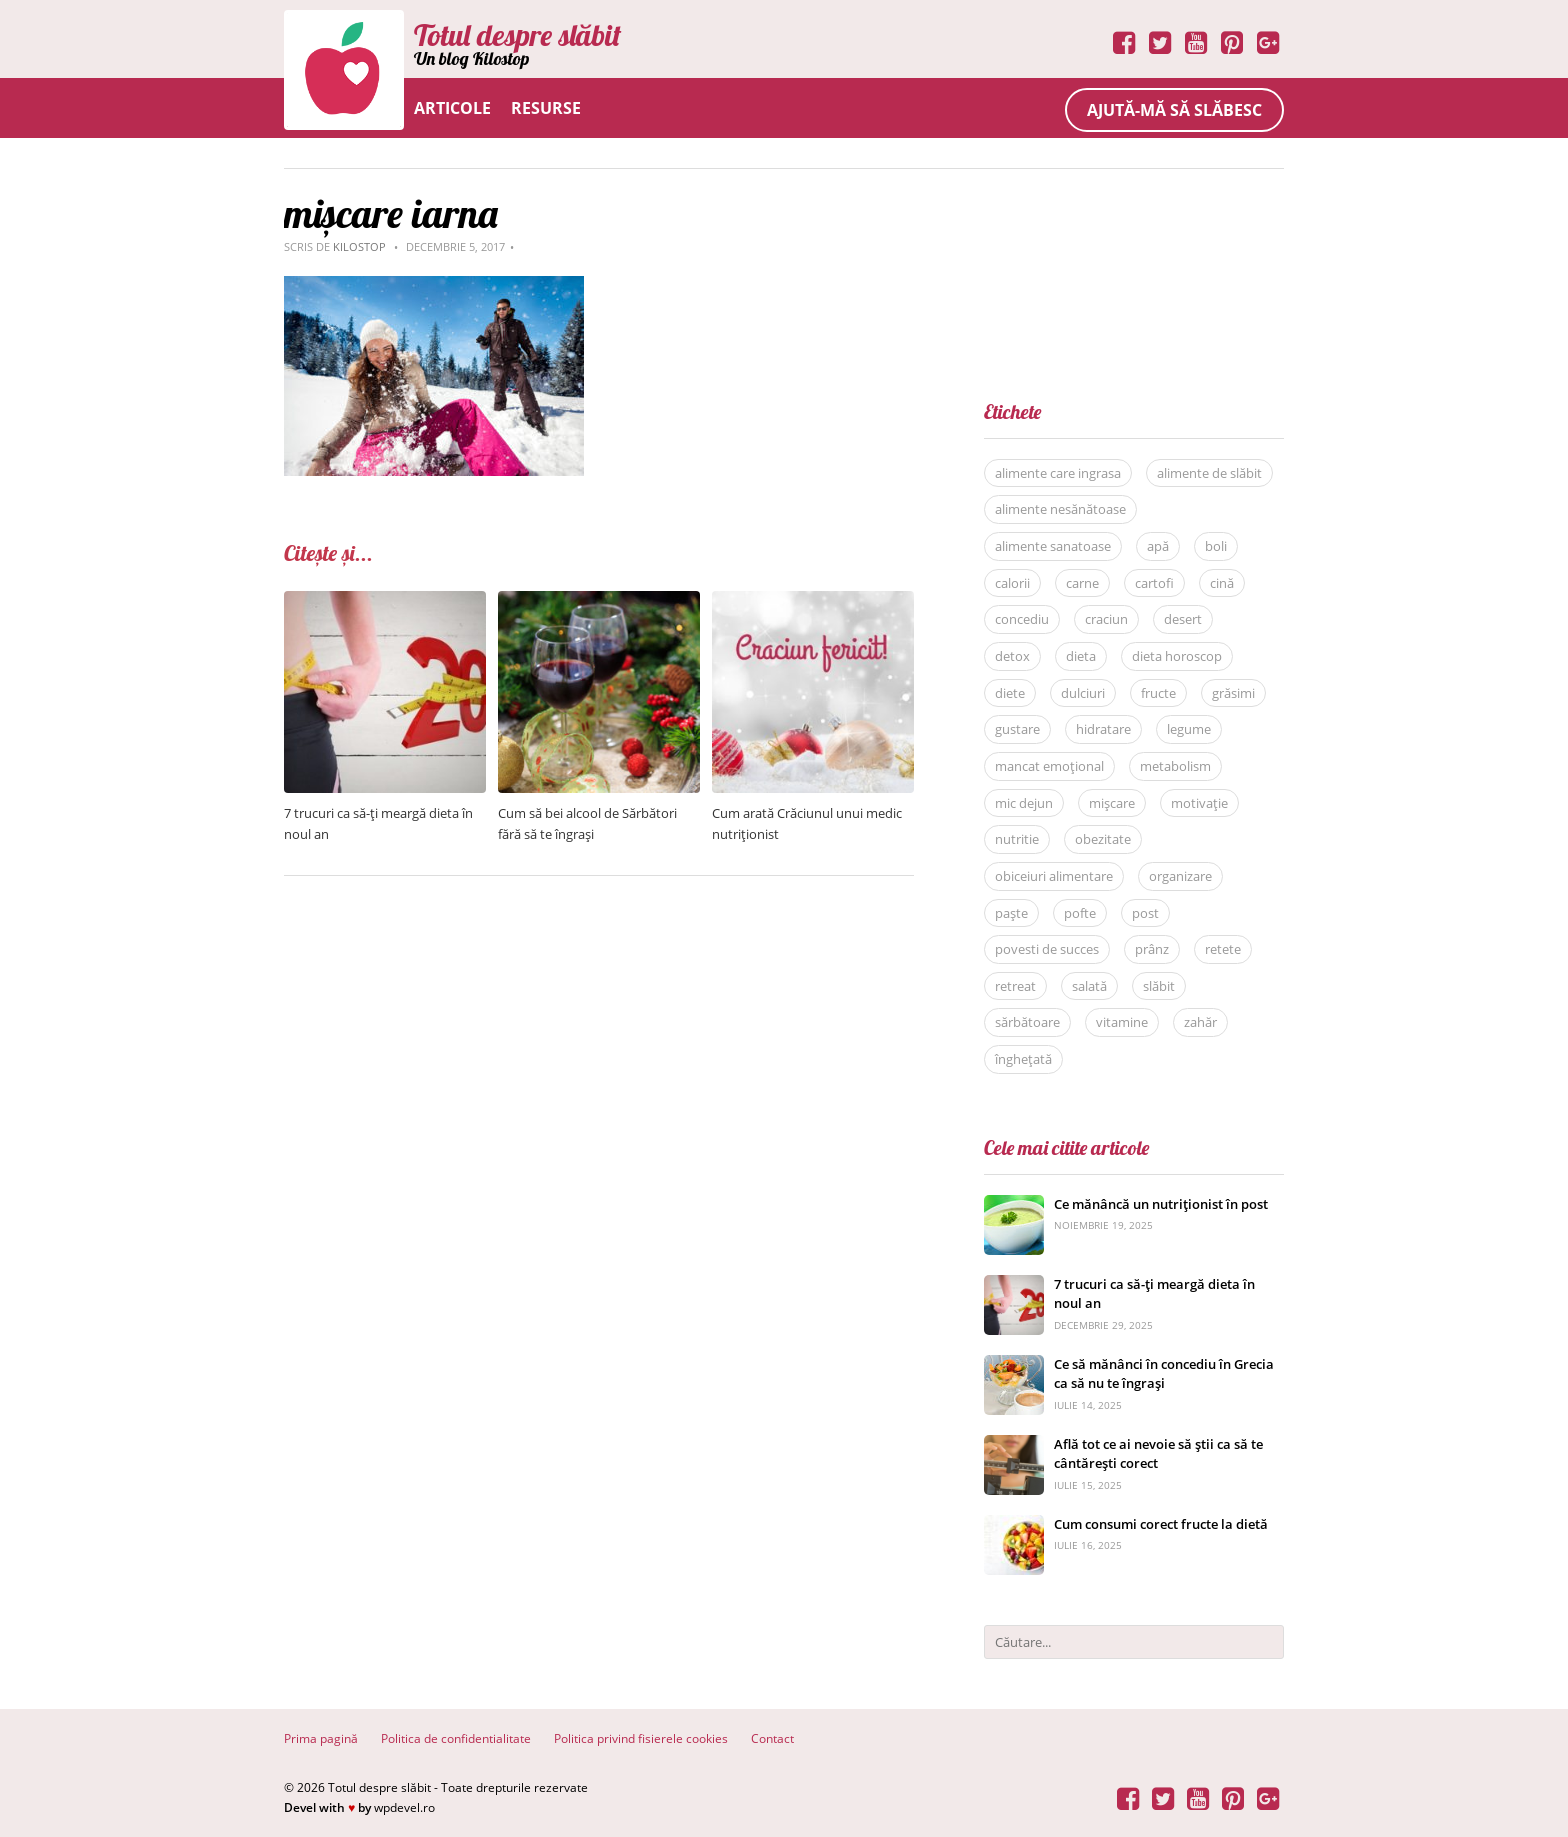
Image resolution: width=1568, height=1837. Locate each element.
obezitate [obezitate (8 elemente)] (1103, 839)
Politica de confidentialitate (456, 1738)
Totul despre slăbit (517, 35)
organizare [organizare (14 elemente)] (1180, 876)
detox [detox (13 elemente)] (1012, 656)
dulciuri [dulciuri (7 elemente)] (1083, 693)
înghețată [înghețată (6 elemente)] (1023, 1059)
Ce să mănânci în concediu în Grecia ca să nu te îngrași (1164, 1374)
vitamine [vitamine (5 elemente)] (1122, 1022)
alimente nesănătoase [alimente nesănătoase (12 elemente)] (1060, 509)
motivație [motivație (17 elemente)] (1199, 803)
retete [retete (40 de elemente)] (1223, 949)
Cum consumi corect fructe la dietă (1161, 1524)
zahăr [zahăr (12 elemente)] (1200, 1022)
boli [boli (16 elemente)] (1216, 546)
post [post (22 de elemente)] (1145, 913)
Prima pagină (321, 1738)
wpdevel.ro (404, 1807)
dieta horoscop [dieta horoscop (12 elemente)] (1177, 656)
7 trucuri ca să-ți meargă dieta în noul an (1154, 1294)
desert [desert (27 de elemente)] (1183, 619)
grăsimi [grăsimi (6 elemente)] (1233, 693)
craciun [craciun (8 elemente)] (1106, 619)
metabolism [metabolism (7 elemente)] (1175, 766)
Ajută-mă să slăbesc (1174, 110)
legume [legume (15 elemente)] (1189, 729)
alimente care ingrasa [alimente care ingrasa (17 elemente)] (1058, 473)
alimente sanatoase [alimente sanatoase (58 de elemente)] (1053, 546)
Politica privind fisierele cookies (641, 1738)
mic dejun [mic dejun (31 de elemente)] (1024, 803)
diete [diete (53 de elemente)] (1010, 693)
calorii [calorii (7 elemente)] (1012, 583)
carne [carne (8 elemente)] (1082, 583)
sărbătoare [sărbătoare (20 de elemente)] (1027, 1022)
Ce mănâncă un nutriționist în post (1161, 1204)
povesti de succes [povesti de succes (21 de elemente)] (1047, 949)
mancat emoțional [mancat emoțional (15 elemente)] (1049, 766)
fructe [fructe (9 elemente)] (1158, 693)
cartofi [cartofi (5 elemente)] (1154, 583)
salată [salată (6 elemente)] (1089, 986)
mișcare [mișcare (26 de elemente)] (1112, 803)
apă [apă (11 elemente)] (1158, 546)
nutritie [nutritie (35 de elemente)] (1017, 839)
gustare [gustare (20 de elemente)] (1017, 729)
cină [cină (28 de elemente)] (1222, 583)
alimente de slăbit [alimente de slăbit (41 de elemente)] (1209, 473)
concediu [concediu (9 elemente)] (1022, 619)
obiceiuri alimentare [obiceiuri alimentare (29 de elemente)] (1054, 876)
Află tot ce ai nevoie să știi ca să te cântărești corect (1158, 1454)
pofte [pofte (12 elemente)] (1080, 913)
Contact (772, 1738)
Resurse (546, 108)
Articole (452, 108)
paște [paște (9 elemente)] (1011, 913)
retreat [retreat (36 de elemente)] (1015, 986)
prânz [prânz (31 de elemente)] (1152, 949)
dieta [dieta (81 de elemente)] (1081, 656)
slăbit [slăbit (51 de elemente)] (1159, 986)
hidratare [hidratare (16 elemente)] (1103, 729)
